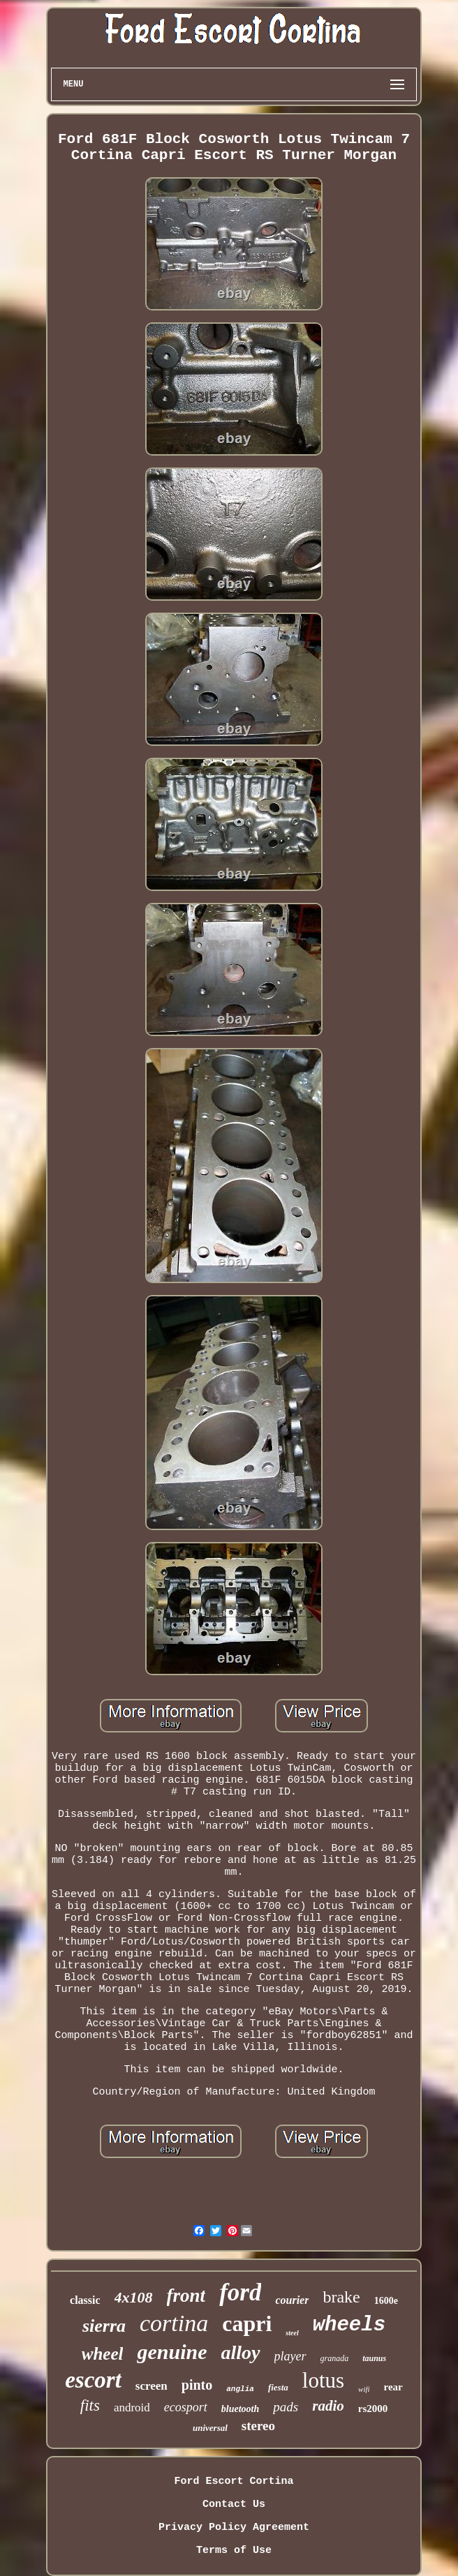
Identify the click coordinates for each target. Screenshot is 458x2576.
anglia (240, 2389)
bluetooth (240, 2409)
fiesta (278, 2387)
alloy (240, 2352)
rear (393, 2386)
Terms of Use (234, 2550)
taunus (374, 2358)
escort (93, 2379)
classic (85, 2300)
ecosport (185, 2407)
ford (240, 2292)
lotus (323, 2380)
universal (210, 2428)
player (290, 2356)
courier (292, 2300)
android (132, 2407)
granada (334, 2358)
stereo (258, 2425)
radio (328, 2405)
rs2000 (373, 2408)
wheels (349, 2325)
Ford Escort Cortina (233, 2481)
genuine (172, 2351)
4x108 (133, 2297)
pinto (197, 2384)
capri (247, 2323)
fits (90, 2405)
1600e (386, 2301)
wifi (364, 2389)
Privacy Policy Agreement (233, 2527)
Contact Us (233, 2504)
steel (292, 2333)
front (186, 2295)
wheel (103, 2353)
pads (285, 2406)
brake (341, 2297)
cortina (174, 2323)
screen (151, 2385)
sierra (104, 2326)
